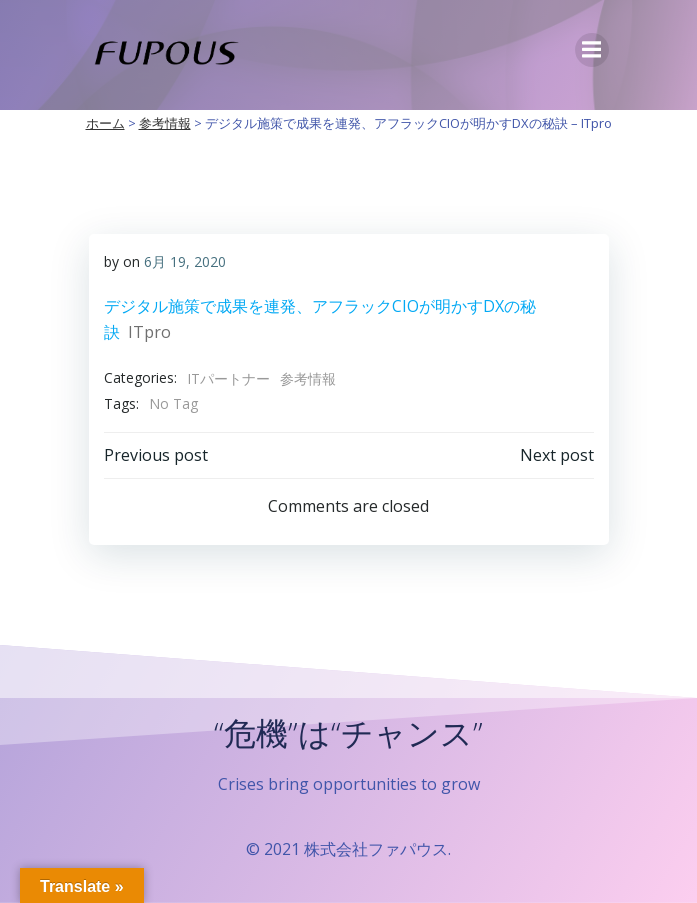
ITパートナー (228, 378)
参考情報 (308, 378)
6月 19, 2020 (185, 261)
